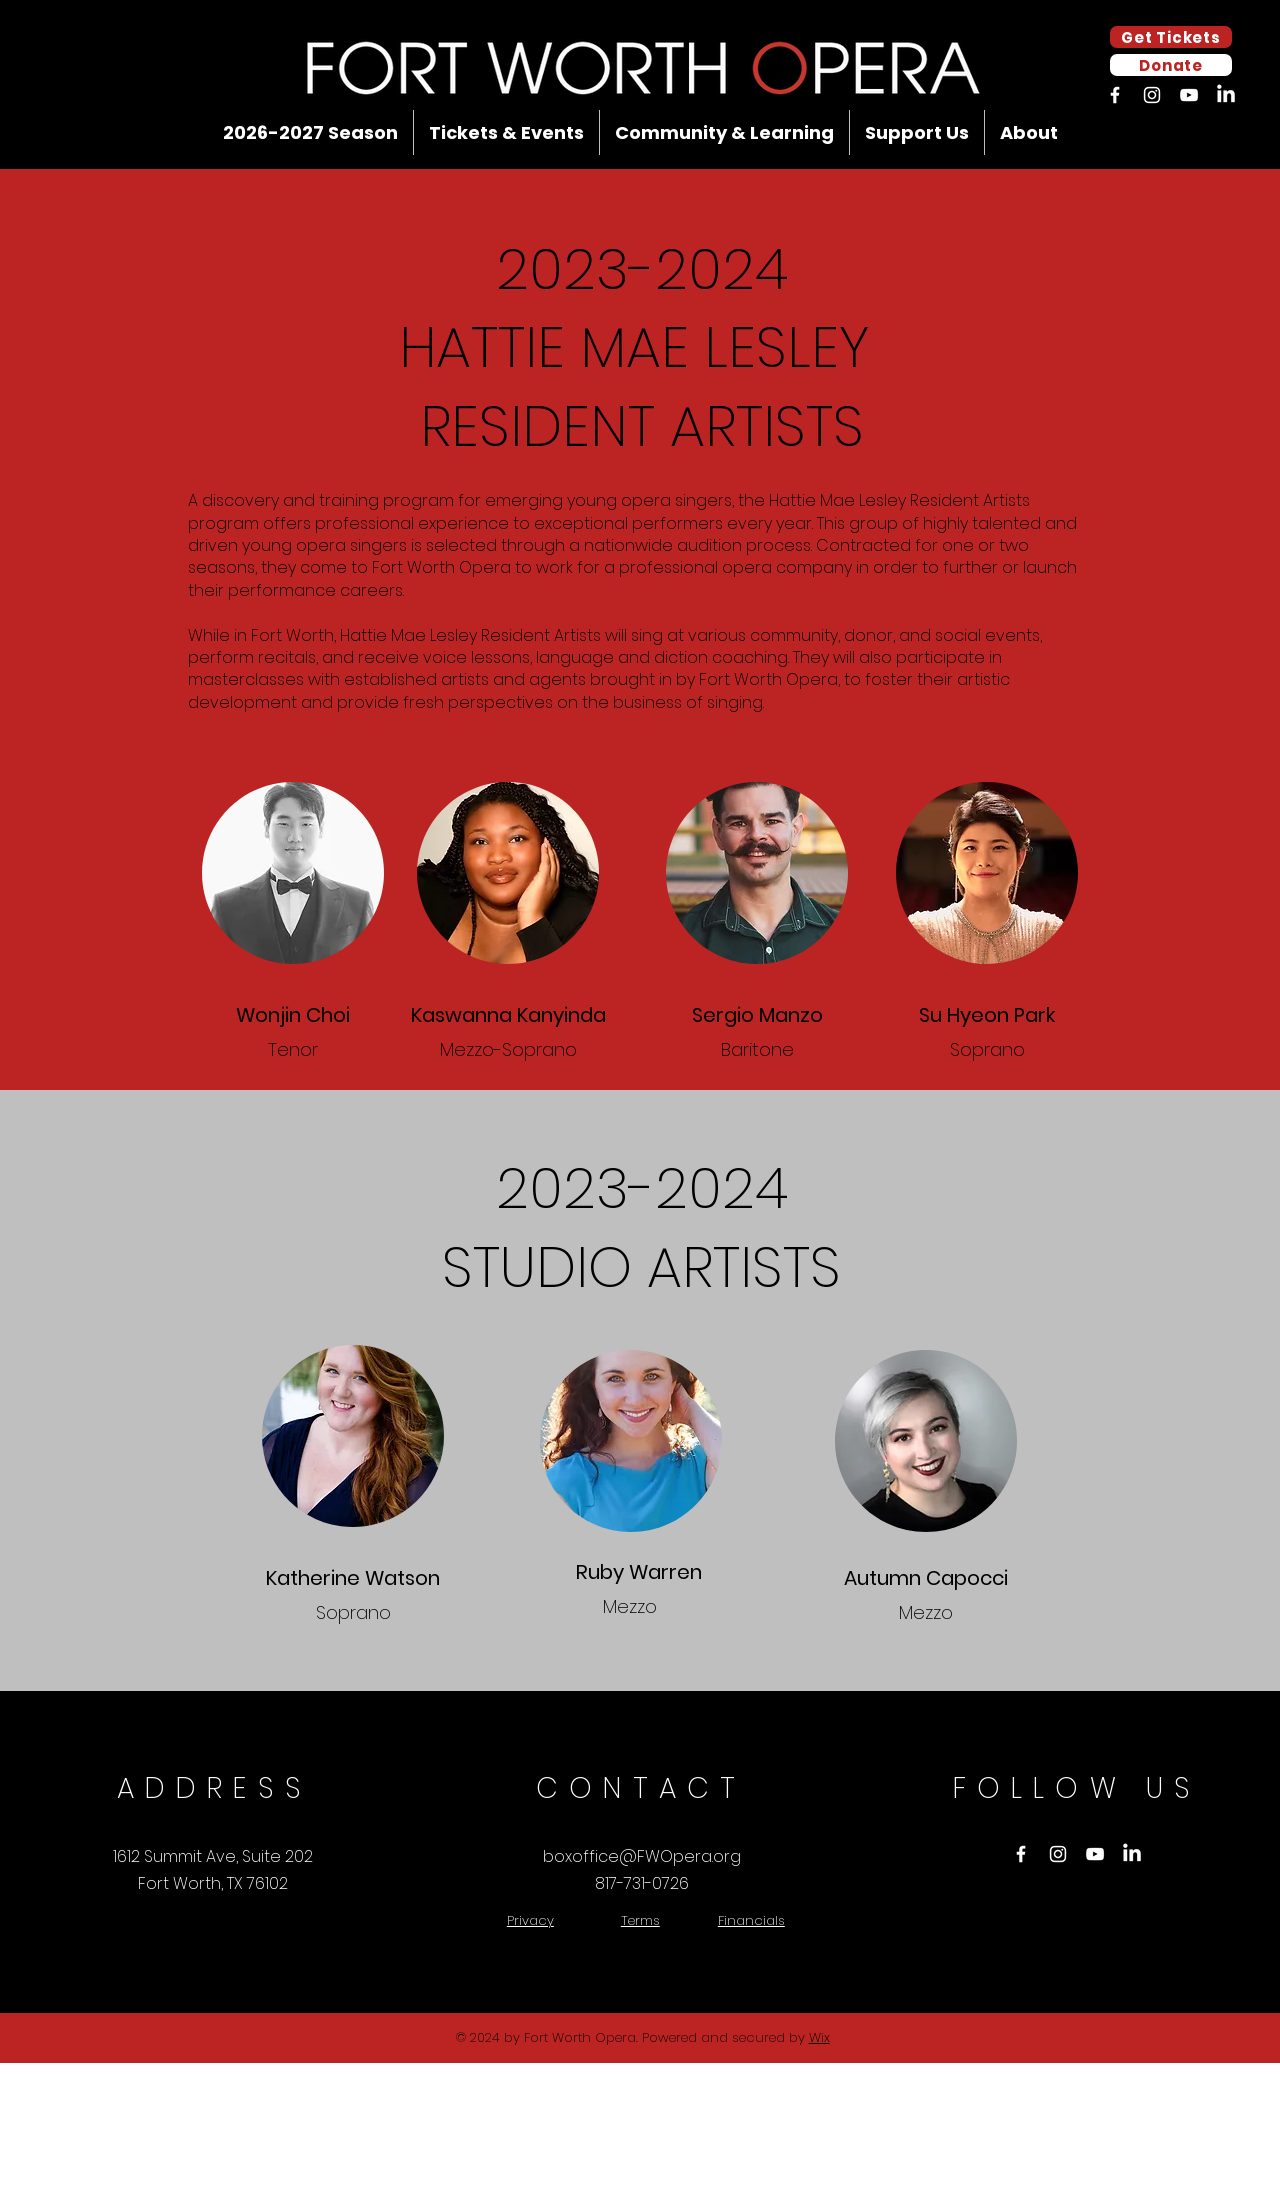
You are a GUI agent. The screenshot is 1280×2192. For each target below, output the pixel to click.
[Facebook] (1115, 95)
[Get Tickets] (1171, 37)
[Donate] (1171, 65)
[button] (310, 132)
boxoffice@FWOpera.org (642, 1856)
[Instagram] (1152, 95)
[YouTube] (1189, 95)
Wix (819, 2037)
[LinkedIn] (1226, 95)
